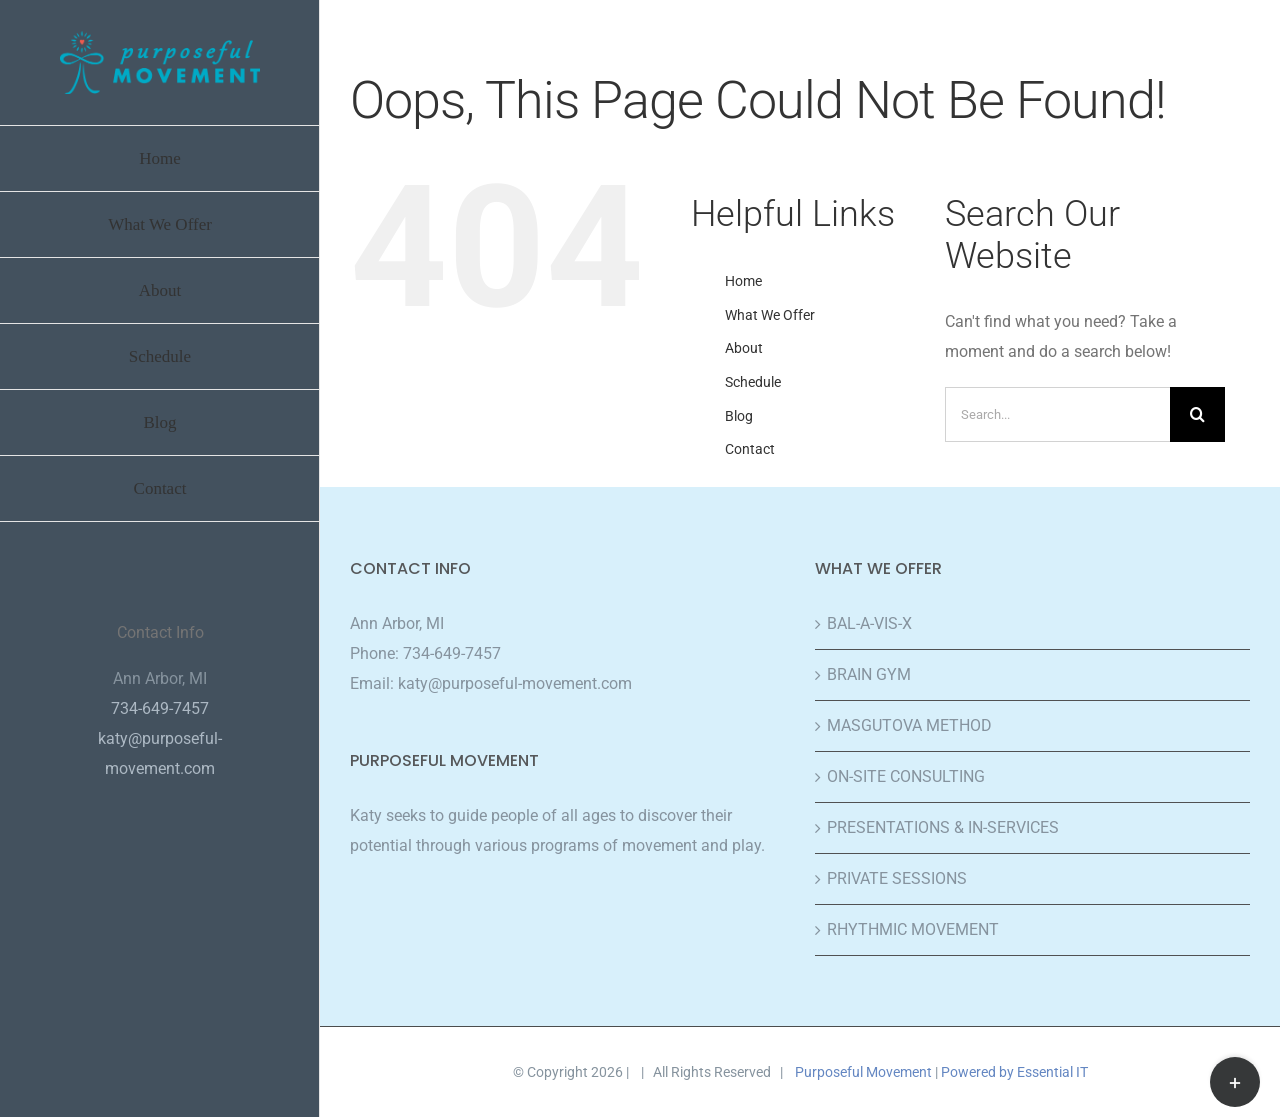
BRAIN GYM (869, 674)
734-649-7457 (452, 653)
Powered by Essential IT (1014, 1072)
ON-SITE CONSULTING (906, 776)
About (744, 348)
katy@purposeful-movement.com (515, 683)
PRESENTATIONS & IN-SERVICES (943, 827)
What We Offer (770, 315)
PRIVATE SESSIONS (897, 878)
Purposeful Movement (863, 1072)
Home (743, 281)
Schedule (753, 382)
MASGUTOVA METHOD (909, 725)
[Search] (1197, 414)
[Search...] (1057, 414)
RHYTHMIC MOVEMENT (913, 929)
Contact (750, 449)
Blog (739, 416)
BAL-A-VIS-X (869, 623)
